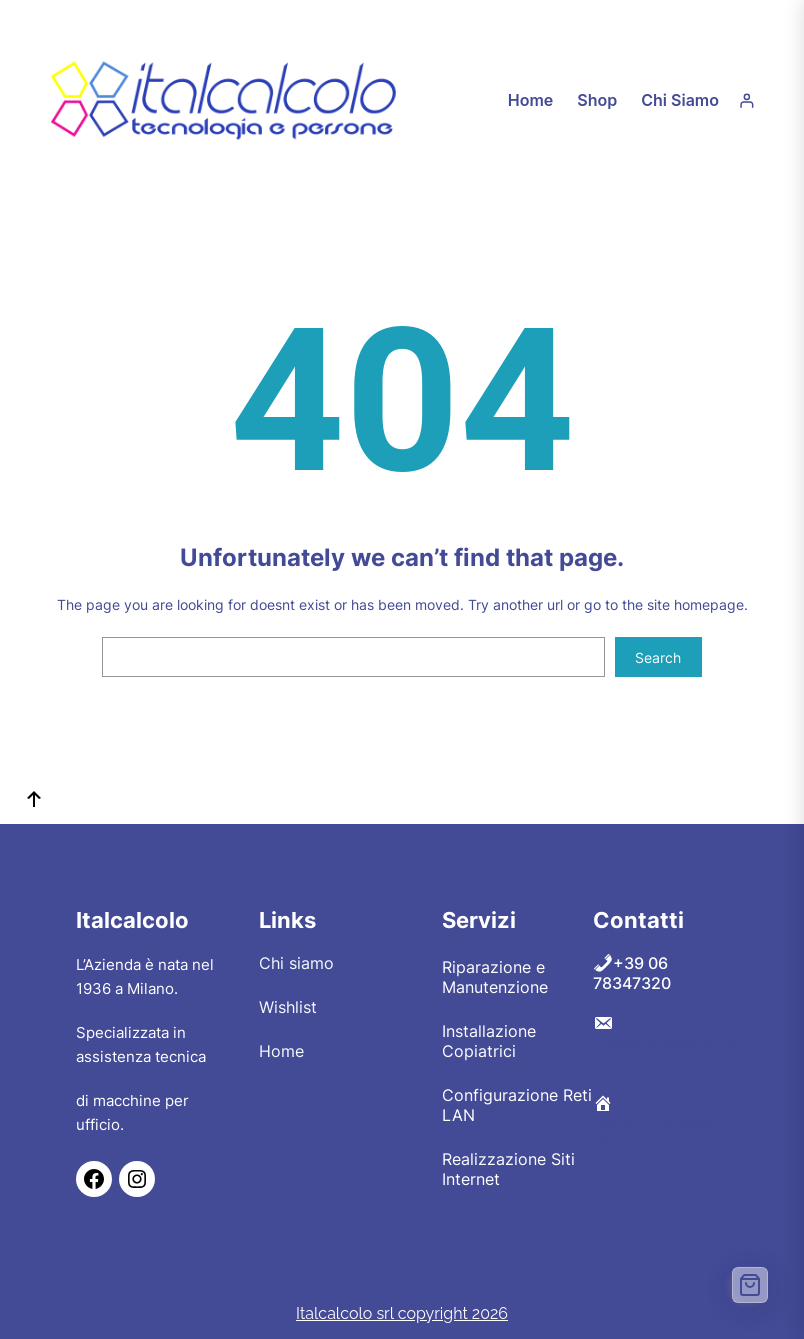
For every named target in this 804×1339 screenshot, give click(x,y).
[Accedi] (746, 100)
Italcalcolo (132, 920)
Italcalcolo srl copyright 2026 (402, 1313)
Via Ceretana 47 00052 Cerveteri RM (666, 1123)
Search (658, 657)
